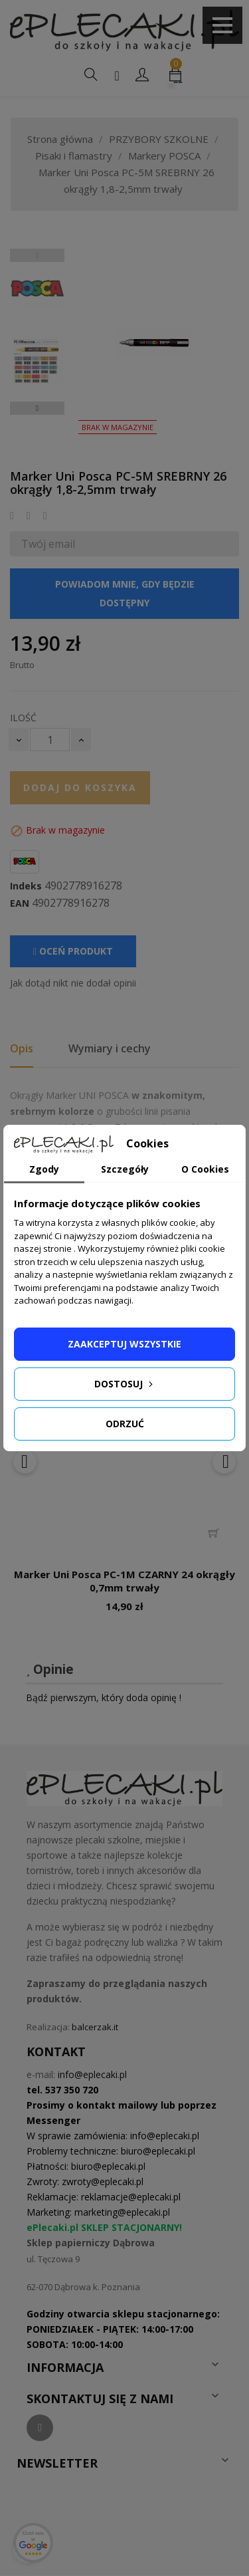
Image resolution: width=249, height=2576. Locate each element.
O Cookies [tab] (205, 1169)
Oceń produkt (73, 951)
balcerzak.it (95, 2027)
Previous (37, 255)
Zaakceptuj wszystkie (124, 1344)
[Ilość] (50, 739)
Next (37, 408)
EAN (19, 903)
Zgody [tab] (44, 1169)
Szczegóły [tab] (125, 1169)
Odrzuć (125, 1423)
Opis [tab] (21, 1048)
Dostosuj (124, 1383)
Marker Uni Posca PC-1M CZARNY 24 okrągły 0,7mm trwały (124, 1581)
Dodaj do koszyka (80, 787)
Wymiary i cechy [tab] (109, 1048)
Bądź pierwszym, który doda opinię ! (103, 1697)
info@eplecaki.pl (92, 2074)
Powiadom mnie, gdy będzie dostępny (125, 593)
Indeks (26, 886)
